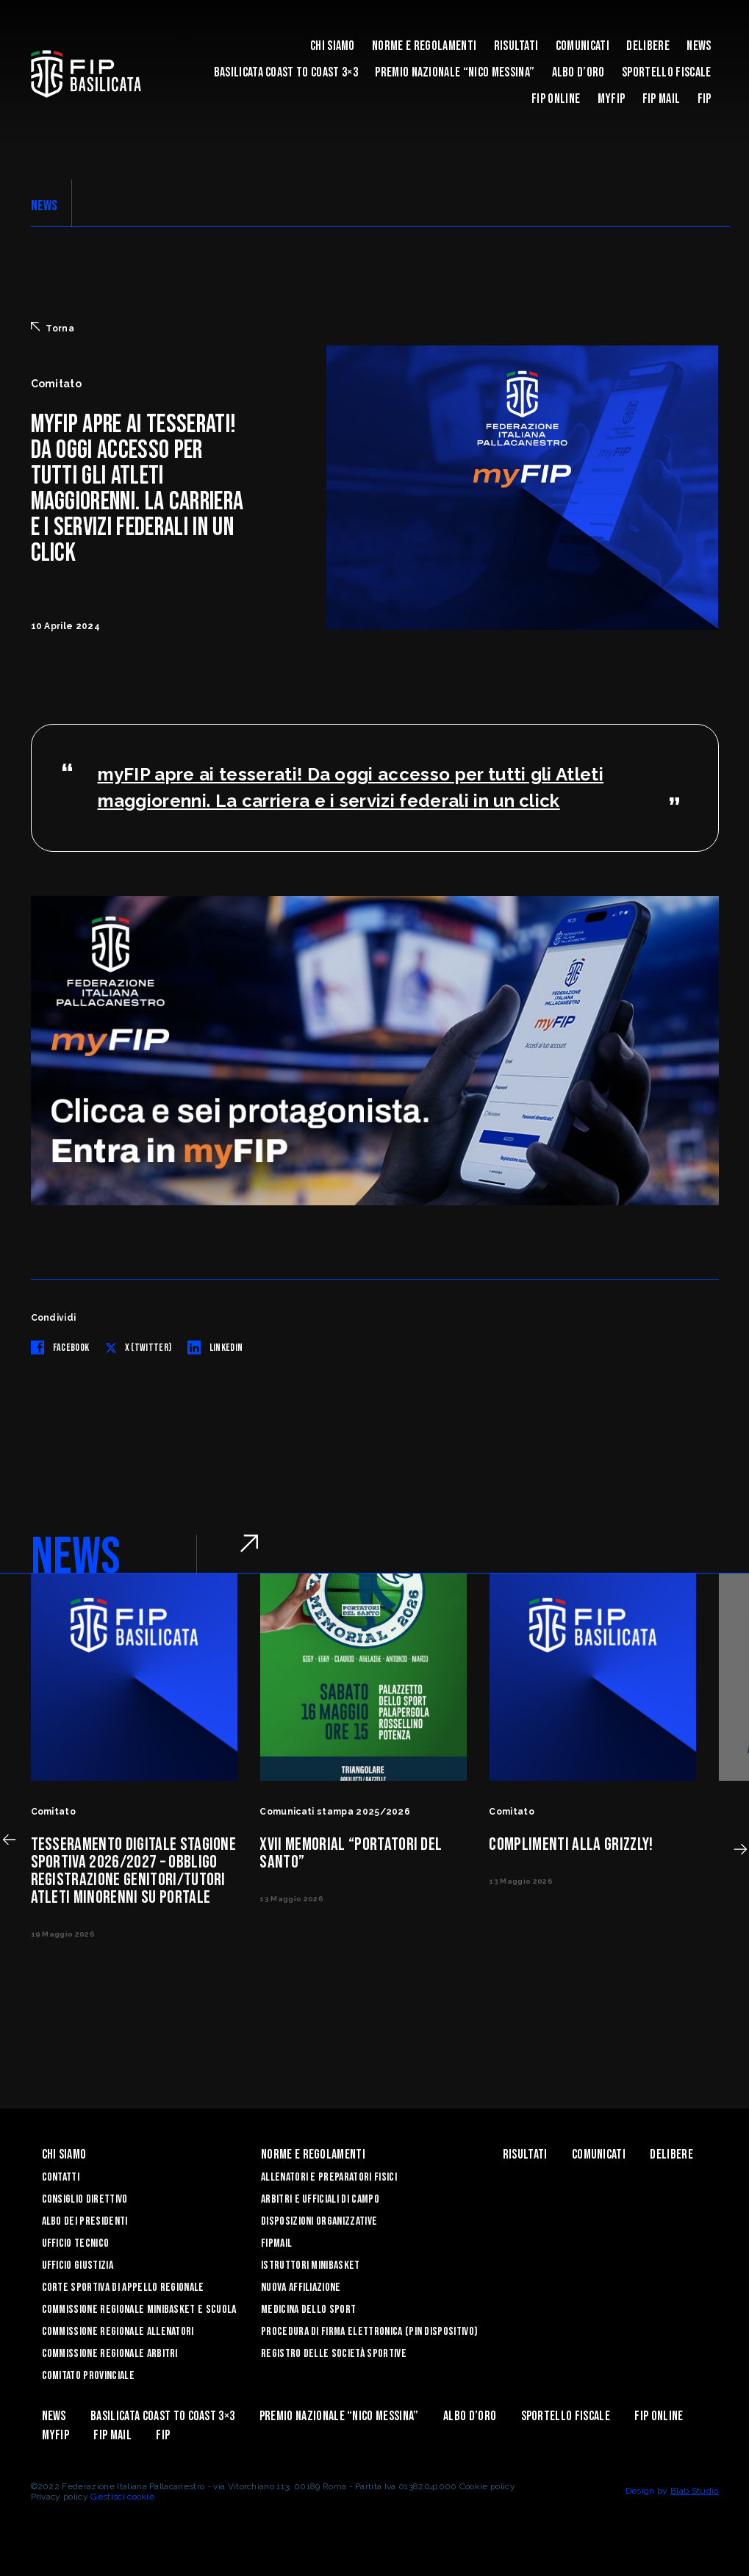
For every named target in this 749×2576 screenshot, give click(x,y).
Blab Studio (694, 2491)
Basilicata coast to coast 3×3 (286, 72)
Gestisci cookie (122, 2496)
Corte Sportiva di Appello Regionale (123, 2288)
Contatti (61, 2177)
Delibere (648, 46)
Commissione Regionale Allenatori (118, 2332)
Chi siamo (332, 46)
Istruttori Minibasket (310, 2265)
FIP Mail (661, 99)
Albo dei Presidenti (85, 2221)
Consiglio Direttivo (85, 2199)
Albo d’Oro (578, 72)
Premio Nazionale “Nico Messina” (454, 72)
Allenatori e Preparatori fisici (329, 2177)
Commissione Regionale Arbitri (110, 2354)
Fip (705, 99)
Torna (53, 328)
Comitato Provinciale (88, 2376)
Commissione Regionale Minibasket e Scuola (139, 2310)
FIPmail (276, 2243)
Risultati (516, 46)
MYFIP (612, 99)
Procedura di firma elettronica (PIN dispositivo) (369, 2332)
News (699, 46)
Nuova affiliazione (301, 2288)
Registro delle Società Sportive (333, 2354)
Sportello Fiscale (666, 72)
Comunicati (582, 46)
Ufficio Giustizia (77, 2265)
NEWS (44, 206)
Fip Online (555, 99)
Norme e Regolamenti (424, 46)
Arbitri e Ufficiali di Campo (320, 2199)
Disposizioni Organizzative (319, 2221)
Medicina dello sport (308, 2310)
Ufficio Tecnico (76, 2243)
